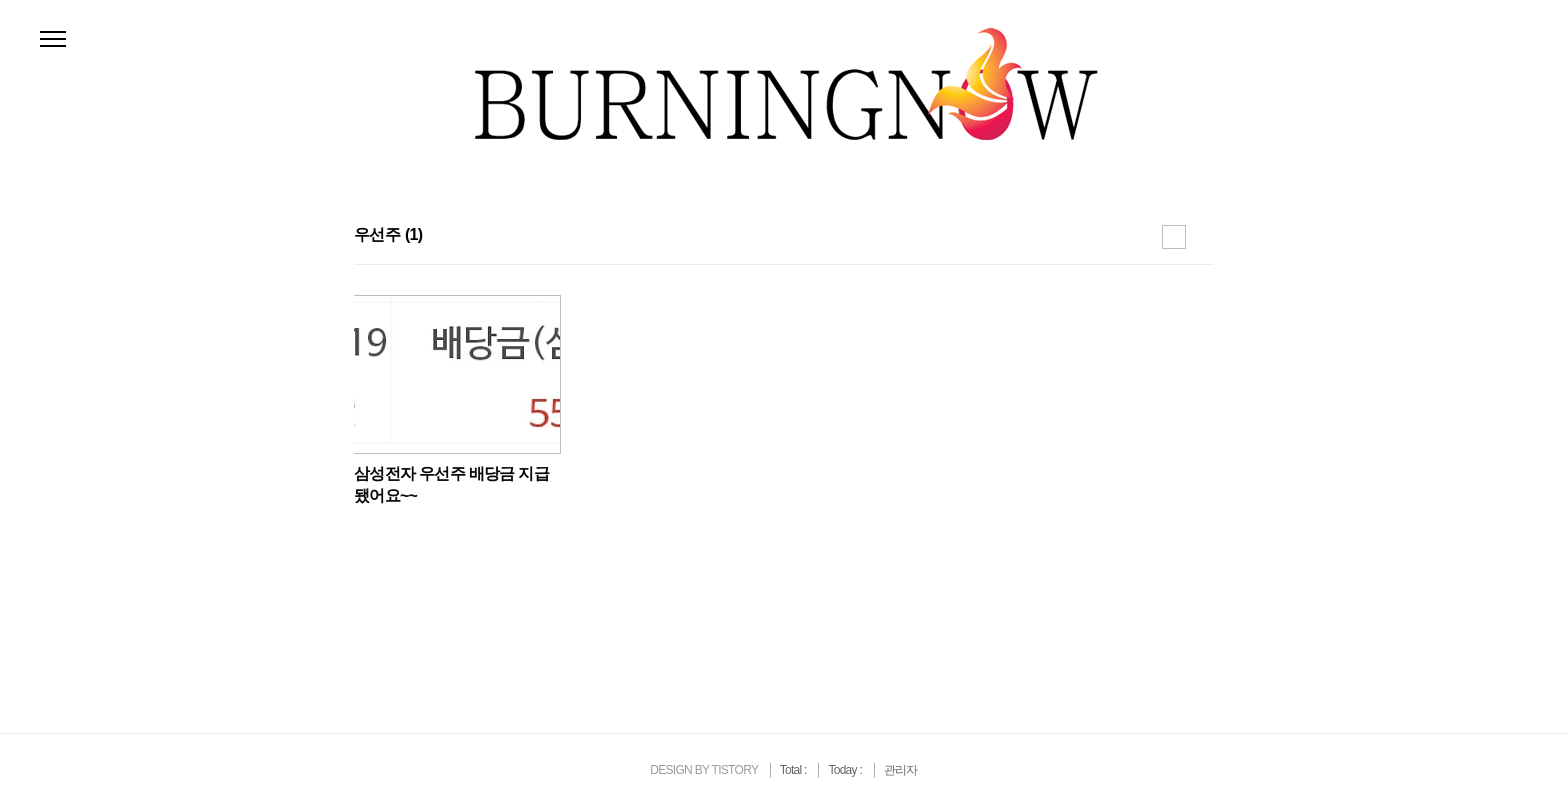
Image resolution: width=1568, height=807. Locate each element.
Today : (846, 770)
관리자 (901, 770)
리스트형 (1202, 237)
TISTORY (735, 770)
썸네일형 (1174, 237)
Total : (795, 770)
